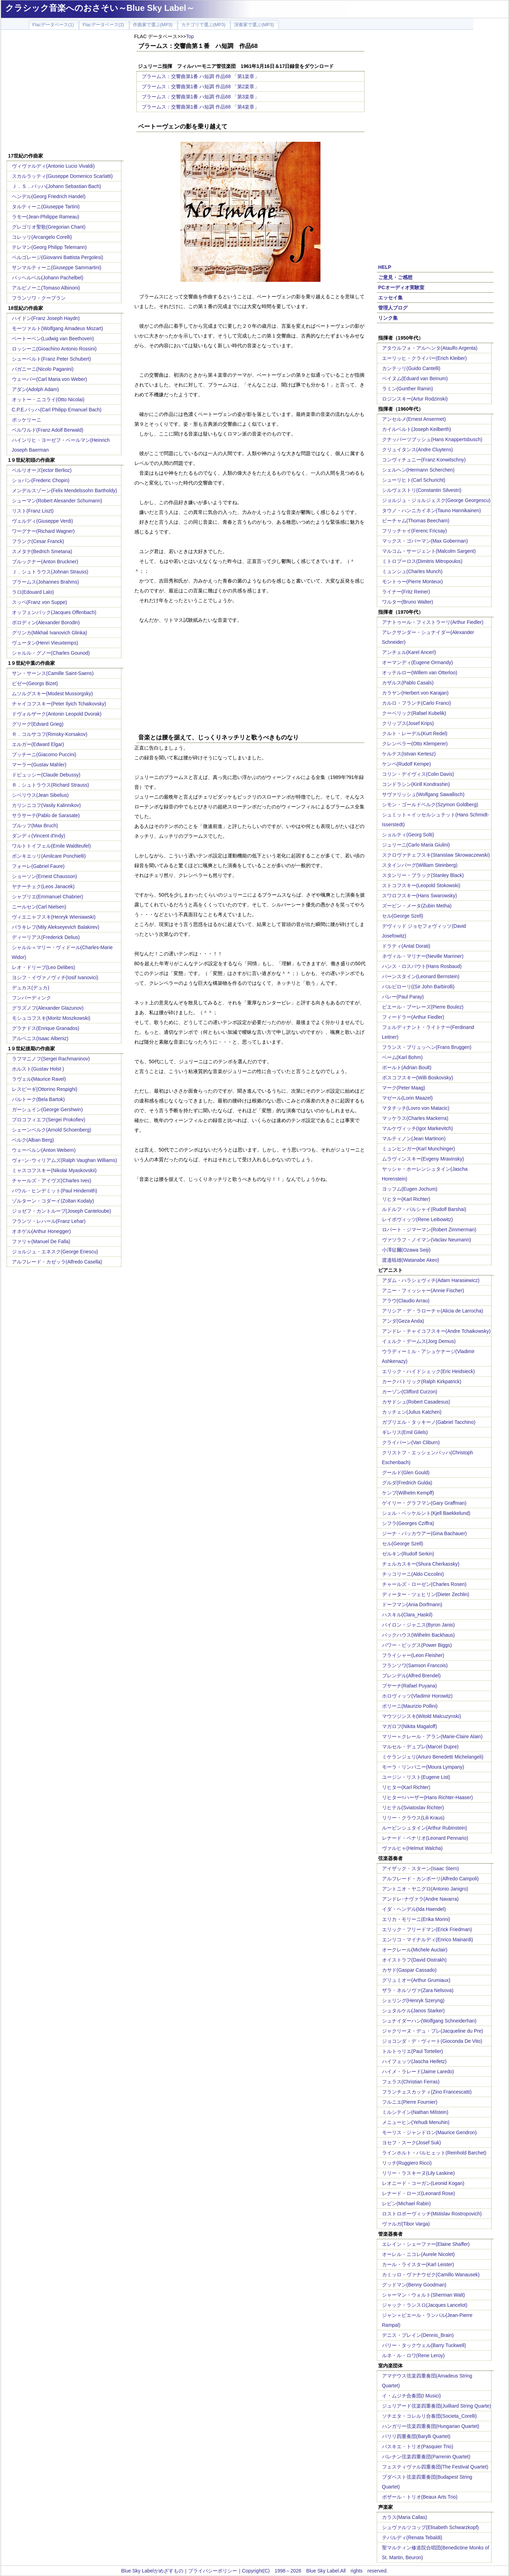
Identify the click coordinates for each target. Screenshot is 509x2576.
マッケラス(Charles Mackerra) (415, 1118)
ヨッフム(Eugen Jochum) (410, 1189)
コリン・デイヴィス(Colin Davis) (418, 774)
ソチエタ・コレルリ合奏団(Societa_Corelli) (429, 2416)
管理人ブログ (393, 308)
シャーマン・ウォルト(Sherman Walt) (423, 2295)
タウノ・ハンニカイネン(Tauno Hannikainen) (431, 510)
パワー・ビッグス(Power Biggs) (417, 1645)
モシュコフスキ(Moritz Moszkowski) (51, 1018)
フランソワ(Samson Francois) (415, 1665)
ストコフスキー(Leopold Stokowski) (421, 885)
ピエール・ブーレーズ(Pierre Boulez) (423, 1007)
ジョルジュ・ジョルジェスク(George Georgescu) (436, 500)
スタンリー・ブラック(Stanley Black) (423, 875)
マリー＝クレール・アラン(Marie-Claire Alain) (432, 1736)
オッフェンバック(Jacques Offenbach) (54, 612)
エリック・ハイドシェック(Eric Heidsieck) (428, 1371)
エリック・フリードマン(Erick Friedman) (427, 1929)
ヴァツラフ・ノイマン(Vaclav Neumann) (426, 1239)
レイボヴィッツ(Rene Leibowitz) (417, 1219)
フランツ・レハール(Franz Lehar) (49, 1221)
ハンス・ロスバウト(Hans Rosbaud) (422, 966)
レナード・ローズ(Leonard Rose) (418, 2193)
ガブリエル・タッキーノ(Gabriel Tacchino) (428, 1422)
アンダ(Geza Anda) (403, 1321)
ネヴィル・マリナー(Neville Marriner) (423, 956)
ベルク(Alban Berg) (33, 1140)
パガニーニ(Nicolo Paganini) (43, 369)
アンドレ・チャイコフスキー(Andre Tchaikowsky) (436, 1331)
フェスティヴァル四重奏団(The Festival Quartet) (435, 2467)
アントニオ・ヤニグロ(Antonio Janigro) (425, 1889)
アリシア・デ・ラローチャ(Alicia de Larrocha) (432, 1311)
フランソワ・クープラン (39, 298)
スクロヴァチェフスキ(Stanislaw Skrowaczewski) (436, 855)
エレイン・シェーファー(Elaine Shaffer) (426, 2244)
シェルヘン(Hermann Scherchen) (418, 470)
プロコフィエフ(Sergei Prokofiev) (48, 1119)
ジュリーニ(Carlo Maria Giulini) (416, 845)
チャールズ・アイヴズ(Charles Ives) (51, 1180)
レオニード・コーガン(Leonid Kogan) (423, 2183)
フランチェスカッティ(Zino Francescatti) (427, 2092)
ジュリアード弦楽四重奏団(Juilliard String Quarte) (436, 2406)
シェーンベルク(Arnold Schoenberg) (51, 1130)
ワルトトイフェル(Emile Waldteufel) (51, 846)
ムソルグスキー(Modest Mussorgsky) (52, 693)
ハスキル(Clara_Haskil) (407, 1614)
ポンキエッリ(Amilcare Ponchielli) (49, 856)
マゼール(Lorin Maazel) (407, 1098)
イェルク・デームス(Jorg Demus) (419, 1341)
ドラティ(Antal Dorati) (406, 946)
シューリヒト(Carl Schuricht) (413, 480)
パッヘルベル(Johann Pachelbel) (48, 277)
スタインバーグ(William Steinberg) (420, 865)
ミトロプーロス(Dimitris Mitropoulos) (422, 561)
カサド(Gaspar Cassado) (409, 1970)
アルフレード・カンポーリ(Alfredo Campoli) (430, 1878)
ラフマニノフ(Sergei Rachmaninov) (51, 1058)
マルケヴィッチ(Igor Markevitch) (417, 1128)
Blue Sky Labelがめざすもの (152, 2571)
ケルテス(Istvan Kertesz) (409, 754)
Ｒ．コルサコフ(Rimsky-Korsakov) (49, 734)
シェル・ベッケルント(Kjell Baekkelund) (426, 1513)
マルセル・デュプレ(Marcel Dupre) (420, 1746)
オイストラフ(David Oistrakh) (414, 1960)
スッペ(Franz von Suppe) (39, 602)
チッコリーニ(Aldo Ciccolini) (413, 1574)
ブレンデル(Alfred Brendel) (411, 1675)
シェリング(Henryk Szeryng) (413, 2000)
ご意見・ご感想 (395, 277)
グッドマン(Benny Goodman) (414, 2285)
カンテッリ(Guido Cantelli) (411, 368)
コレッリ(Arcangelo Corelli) (42, 237)
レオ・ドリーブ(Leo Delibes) (43, 967)
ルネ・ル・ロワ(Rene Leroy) (413, 2355)
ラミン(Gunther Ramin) (407, 388)
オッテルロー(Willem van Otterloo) (419, 672)
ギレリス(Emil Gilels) (405, 1432)
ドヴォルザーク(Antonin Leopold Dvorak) (57, 714)
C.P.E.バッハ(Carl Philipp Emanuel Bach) (57, 409)
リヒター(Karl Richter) (406, 1199)
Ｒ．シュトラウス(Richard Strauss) (50, 785)
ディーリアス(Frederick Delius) (46, 937)
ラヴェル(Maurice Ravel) (39, 1079)
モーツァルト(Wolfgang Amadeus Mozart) (57, 328)
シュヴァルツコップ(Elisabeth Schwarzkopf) (430, 2527)
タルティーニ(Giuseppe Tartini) (46, 206)
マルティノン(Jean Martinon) (414, 1138)
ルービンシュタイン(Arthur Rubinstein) (424, 1828)
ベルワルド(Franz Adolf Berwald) (48, 430)
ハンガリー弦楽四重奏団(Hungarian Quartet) (431, 2426)
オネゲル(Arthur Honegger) (41, 1231)
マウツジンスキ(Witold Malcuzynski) (421, 1716)
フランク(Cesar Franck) (38, 541)
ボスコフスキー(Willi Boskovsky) (417, 1077)
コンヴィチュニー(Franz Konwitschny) (424, 459)
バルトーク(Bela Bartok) (38, 1099)
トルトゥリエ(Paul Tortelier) (412, 2051)
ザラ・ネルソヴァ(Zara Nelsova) (418, 1990)
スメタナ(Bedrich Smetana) (42, 551)
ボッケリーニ (26, 420)
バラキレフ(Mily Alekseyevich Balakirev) (56, 927)
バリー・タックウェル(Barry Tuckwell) (424, 2345)
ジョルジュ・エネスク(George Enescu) (55, 1251)
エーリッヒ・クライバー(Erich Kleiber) (424, 358)
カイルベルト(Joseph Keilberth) (416, 429)
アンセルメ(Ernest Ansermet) (414, 419)
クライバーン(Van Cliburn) (411, 1442)
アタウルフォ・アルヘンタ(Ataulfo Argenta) (430, 348)
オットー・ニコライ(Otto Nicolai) (48, 399)
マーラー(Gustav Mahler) (39, 764)
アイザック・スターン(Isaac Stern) (420, 1868)
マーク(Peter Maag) (403, 1088)
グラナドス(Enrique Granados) (45, 1028)
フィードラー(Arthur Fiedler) (413, 1017)
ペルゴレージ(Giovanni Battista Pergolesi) (57, 257)
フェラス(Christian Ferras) (411, 2081)
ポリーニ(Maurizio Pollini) (410, 1706)
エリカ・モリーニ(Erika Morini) (416, 1919)
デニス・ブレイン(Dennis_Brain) (418, 2335)
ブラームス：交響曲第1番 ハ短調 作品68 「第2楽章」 (201, 86)
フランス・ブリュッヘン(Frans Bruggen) (427, 1047)
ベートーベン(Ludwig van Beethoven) (53, 338)
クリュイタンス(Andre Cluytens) (417, 449)
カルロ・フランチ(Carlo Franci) (416, 703)
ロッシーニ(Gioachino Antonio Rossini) (54, 348)
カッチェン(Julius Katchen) (411, 1412)
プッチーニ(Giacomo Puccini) (44, 754)
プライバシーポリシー (212, 2571)
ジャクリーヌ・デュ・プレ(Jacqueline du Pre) (432, 2031)
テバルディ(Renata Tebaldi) (412, 2537)
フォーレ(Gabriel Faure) (38, 866)
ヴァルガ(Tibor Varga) (406, 2224)
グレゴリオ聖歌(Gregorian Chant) (49, 227)
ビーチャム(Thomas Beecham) (416, 520)
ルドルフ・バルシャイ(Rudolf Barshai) (424, 1209)
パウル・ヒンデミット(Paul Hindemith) (54, 1190)
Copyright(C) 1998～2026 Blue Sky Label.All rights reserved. (315, 2571)
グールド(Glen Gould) (406, 1472)
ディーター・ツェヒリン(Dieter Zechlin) (425, 1594)
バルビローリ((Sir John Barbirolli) (418, 986)
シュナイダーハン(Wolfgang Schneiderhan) (429, 2021)
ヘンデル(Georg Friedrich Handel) (49, 196)
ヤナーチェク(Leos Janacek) (43, 886)
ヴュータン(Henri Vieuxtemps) (45, 643)
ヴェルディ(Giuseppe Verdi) (42, 521)
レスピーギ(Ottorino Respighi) (45, 1089)
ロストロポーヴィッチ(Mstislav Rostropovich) (432, 2213)
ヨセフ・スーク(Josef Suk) (411, 2142)
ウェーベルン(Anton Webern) (44, 1150)
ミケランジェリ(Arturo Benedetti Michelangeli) (432, 1757)
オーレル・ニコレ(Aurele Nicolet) (418, 2254)
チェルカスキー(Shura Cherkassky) (421, 1564)
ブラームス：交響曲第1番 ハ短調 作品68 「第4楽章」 (201, 107)
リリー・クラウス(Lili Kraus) (413, 1817)
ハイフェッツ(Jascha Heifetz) (414, 2061)
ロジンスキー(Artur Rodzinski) (415, 399)
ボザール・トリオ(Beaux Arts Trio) (420, 2497)
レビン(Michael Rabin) (406, 2203)
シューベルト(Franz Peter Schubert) (51, 359)
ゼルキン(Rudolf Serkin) (408, 1554)
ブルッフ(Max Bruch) (35, 825)
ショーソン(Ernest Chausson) (44, 876)
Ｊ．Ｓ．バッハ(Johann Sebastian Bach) (56, 186)
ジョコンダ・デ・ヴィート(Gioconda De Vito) (432, 2041)
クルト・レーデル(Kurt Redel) (414, 733)
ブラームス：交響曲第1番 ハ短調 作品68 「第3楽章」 (201, 96)
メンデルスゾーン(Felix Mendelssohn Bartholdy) (64, 490)
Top (190, 36)
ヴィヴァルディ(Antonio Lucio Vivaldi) (53, 166)
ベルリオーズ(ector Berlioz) (42, 470)
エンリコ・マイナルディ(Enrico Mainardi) (427, 1939)
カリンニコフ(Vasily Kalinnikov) (46, 805)
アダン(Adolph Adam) (35, 389)
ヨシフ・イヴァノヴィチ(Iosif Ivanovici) (55, 977)
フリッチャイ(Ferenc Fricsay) (414, 531)
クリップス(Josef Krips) (408, 723)
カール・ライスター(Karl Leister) (418, 2264)
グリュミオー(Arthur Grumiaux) (416, 1980)
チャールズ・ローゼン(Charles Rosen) (424, 1584)
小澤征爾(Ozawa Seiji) (406, 1250)
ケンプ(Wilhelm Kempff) (408, 1493)
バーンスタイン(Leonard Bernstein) (421, 976)
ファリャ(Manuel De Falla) (41, 1241)
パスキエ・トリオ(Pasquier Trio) (417, 2446)
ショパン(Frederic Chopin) (41, 480)
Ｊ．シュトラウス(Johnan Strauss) (50, 572)
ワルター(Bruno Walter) (407, 602)
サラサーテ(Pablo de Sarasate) (46, 815)
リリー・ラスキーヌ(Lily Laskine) (418, 2173)
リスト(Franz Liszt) (33, 511)
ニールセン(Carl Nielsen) (39, 907)
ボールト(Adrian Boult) (407, 1067)
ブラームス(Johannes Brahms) (45, 582)
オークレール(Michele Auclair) (414, 1949)
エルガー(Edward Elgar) (38, 744)
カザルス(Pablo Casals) (408, 682)
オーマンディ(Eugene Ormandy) (417, 662)
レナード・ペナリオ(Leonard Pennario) (425, 1838)
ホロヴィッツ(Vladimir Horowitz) (417, 1696)
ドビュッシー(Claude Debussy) (46, 775)
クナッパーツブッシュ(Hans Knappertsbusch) (432, 439)
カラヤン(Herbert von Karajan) (415, 693)
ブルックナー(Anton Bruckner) (45, 561)
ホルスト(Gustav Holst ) (38, 1069)
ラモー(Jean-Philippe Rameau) (45, 217)
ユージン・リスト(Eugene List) (416, 1777)
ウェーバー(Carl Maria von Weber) (49, 379)
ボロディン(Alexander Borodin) (46, 622)
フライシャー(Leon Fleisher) (413, 1655)
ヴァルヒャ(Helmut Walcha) (412, 1848)
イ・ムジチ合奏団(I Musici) (411, 2396)
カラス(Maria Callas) (404, 2517)
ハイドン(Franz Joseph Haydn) (46, 318)
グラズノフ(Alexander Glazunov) (48, 1008)
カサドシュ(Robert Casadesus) (416, 1402)
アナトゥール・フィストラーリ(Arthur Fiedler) (432, 622)
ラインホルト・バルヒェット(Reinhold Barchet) (434, 2153)
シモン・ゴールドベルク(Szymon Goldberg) (430, 804)
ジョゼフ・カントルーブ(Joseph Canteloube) (61, 1211)
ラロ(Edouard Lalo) (33, 592)
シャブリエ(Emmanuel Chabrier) (47, 896)
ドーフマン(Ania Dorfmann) (412, 1604)
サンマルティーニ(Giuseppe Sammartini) (56, 267)
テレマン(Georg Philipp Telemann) (49, 247)
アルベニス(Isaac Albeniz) (40, 1038)
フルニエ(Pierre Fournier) (410, 2102)
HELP (384, 267)
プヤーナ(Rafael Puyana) (409, 1686)
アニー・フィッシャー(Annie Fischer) (423, 1290)
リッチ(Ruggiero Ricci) (407, 2163)
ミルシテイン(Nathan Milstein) (415, 2112)
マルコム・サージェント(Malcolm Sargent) (429, 551)
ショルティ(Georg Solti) (408, 834)
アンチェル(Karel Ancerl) (409, 652)
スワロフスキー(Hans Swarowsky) (419, 895)
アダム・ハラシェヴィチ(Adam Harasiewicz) (431, 1280)
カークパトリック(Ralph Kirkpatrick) (421, 1381)
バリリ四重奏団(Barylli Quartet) (416, 2436)
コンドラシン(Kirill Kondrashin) (416, 784)
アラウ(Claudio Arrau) (406, 1300)
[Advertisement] (65, 92)
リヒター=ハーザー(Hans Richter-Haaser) (427, 1797)
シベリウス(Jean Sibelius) (40, 795)
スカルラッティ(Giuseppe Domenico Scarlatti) (62, 176)
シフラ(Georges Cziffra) (408, 1523)
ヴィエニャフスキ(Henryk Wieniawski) (54, 917)
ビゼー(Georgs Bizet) (35, 683)
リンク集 (388, 318)
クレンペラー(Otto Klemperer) (415, 743)
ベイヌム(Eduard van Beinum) (415, 378)
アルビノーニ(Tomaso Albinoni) (46, 288)
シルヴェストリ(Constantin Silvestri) (421, 490)
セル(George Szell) (402, 916)
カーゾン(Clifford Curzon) (409, 1391)
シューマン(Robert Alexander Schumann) (57, 500)
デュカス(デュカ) (30, 987)
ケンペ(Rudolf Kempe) (406, 764)
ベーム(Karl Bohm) (402, 1057)
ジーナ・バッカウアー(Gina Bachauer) (424, 1533)
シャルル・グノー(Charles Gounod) (51, 653)
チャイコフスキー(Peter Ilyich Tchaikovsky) (59, 703)
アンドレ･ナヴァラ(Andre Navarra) (420, 1899)
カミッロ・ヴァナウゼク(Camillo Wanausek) (431, 2274)
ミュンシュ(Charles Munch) (412, 571)
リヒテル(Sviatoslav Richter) (413, 1807)
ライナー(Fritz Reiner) (406, 591)
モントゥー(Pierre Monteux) (412, 581)
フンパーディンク (31, 998)
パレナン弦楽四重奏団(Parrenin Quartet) (426, 2456)
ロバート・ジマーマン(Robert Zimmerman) (429, 1229)
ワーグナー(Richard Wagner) (43, 531)
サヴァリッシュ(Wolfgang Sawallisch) (423, 794)
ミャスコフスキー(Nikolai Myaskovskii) (54, 1170)
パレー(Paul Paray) (403, 997)
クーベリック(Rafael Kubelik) (414, 713)
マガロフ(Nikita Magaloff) (409, 1726)
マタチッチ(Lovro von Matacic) (416, 1108)
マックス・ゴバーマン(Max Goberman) (425, 541)
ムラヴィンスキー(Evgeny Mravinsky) (423, 1159)
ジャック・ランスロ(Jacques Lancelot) (424, 2305)
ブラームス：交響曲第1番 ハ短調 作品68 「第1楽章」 (201, 76)
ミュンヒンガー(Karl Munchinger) (418, 1148)
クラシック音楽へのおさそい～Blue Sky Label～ (100, 8)
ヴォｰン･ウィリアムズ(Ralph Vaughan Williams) (64, 1160)
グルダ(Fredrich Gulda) (407, 1482)
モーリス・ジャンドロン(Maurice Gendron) (429, 2132)
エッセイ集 (390, 297)
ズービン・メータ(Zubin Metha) (417, 905)
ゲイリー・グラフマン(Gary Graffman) (424, 1503)
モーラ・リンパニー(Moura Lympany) (423, 1767)
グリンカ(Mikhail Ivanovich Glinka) (49, 632)
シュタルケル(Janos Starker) (413, 2010)
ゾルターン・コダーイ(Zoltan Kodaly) (53, 1201)
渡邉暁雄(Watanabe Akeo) (410, 1260)
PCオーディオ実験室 (401, 287)
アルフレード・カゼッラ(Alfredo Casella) (57, 1262)
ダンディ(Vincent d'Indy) (38, 835)
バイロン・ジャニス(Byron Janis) (418, 1625)
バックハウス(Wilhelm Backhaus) (418, 1635)
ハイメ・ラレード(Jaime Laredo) (418, 2071)
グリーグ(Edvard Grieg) (38, 724)
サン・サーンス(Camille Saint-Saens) (53, 673)
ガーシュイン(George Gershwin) (47, 1109)
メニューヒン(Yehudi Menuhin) (416, 2122)
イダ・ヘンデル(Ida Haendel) (414, 1909)
